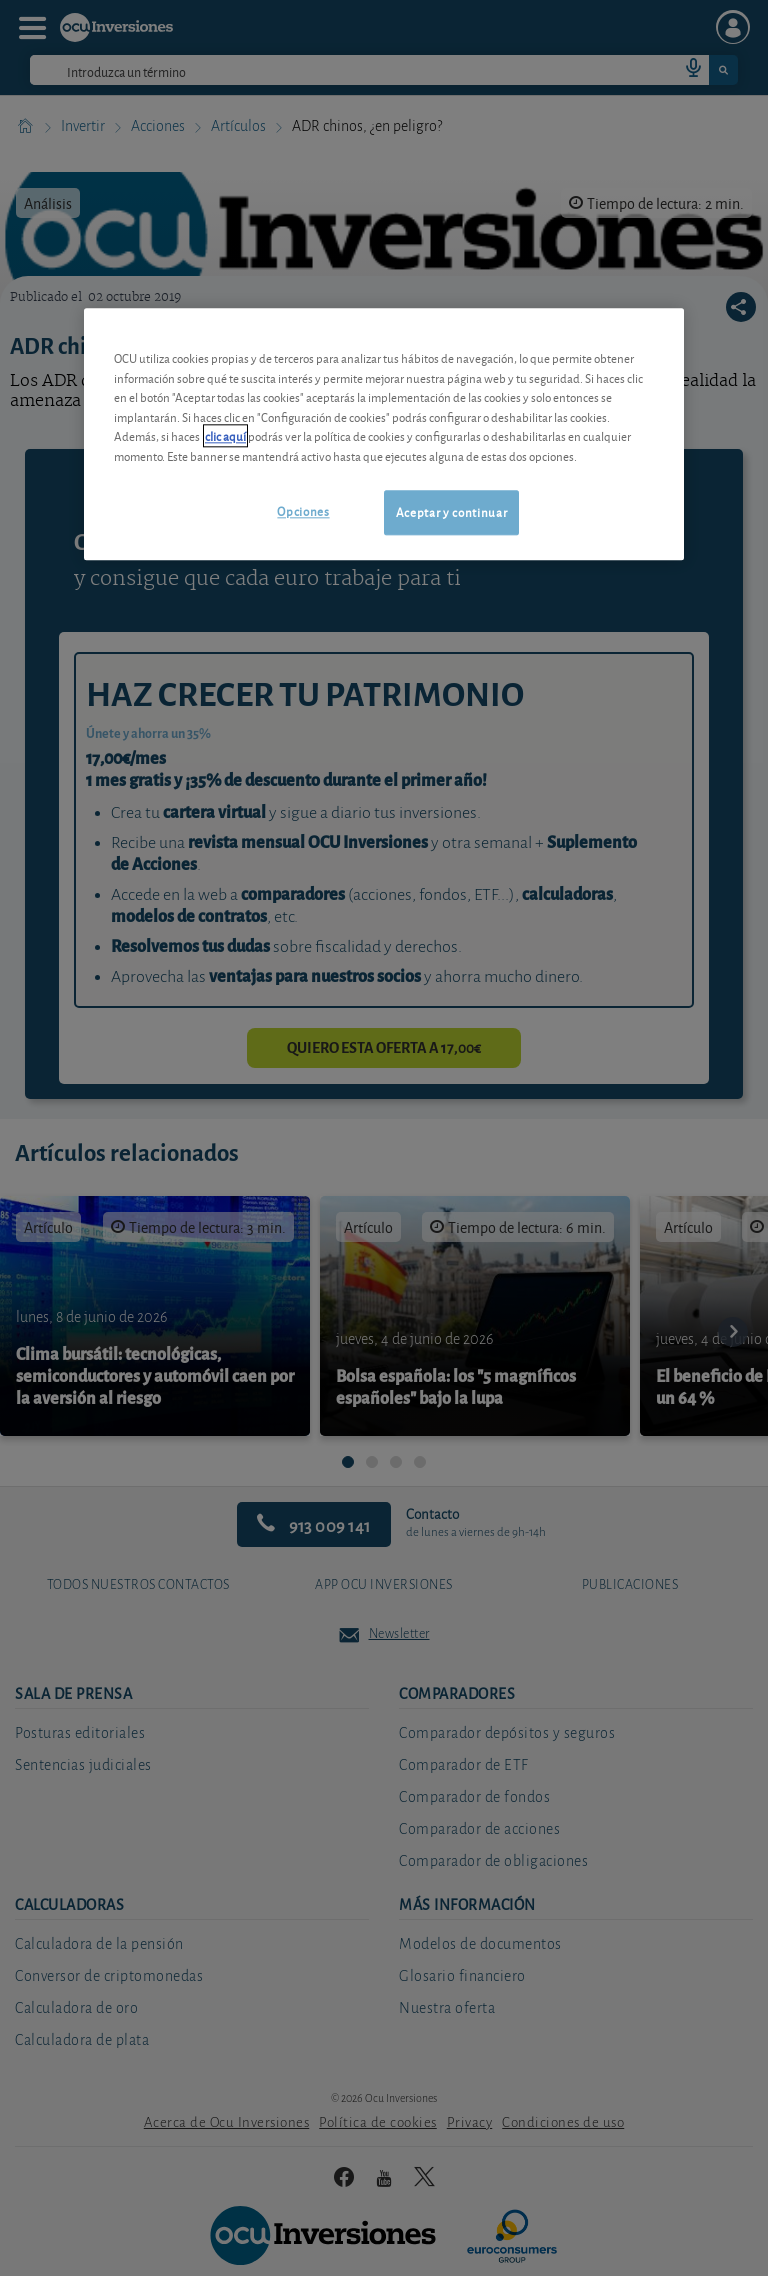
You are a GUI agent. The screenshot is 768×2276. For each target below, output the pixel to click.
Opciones (303, 511)
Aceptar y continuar (451, 512)
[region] (384, 434)
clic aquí (225, 436)
